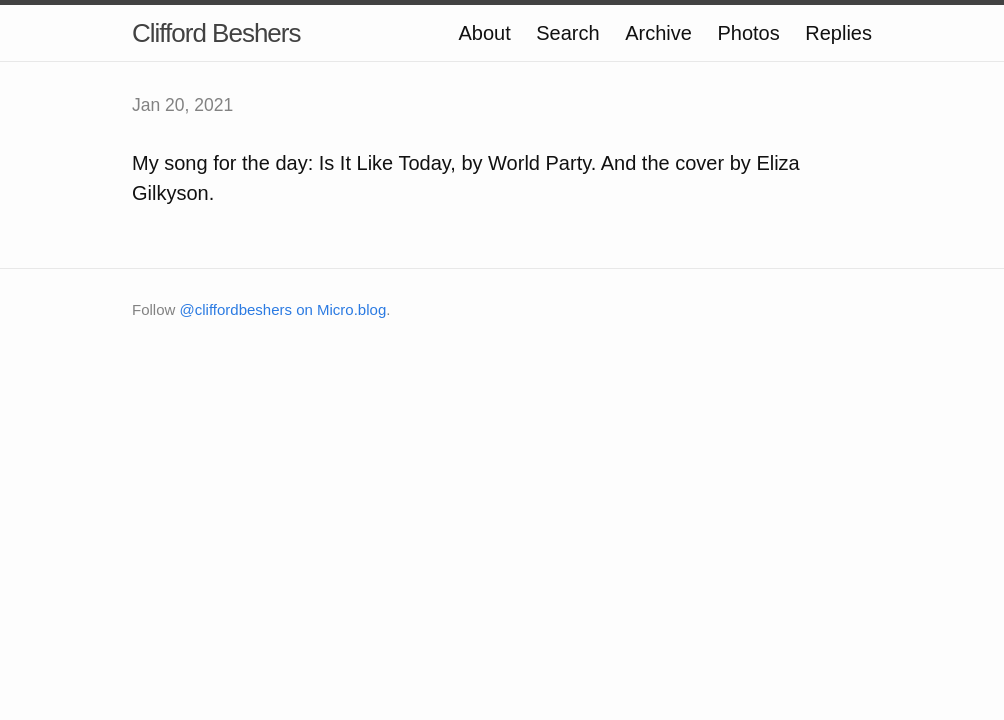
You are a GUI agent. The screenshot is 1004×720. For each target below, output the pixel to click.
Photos (748, 33)
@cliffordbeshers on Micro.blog (283, 309)
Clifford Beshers (216, 33)
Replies (838, 33)
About (484, 33)
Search (567, 33)
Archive (658, 33)
